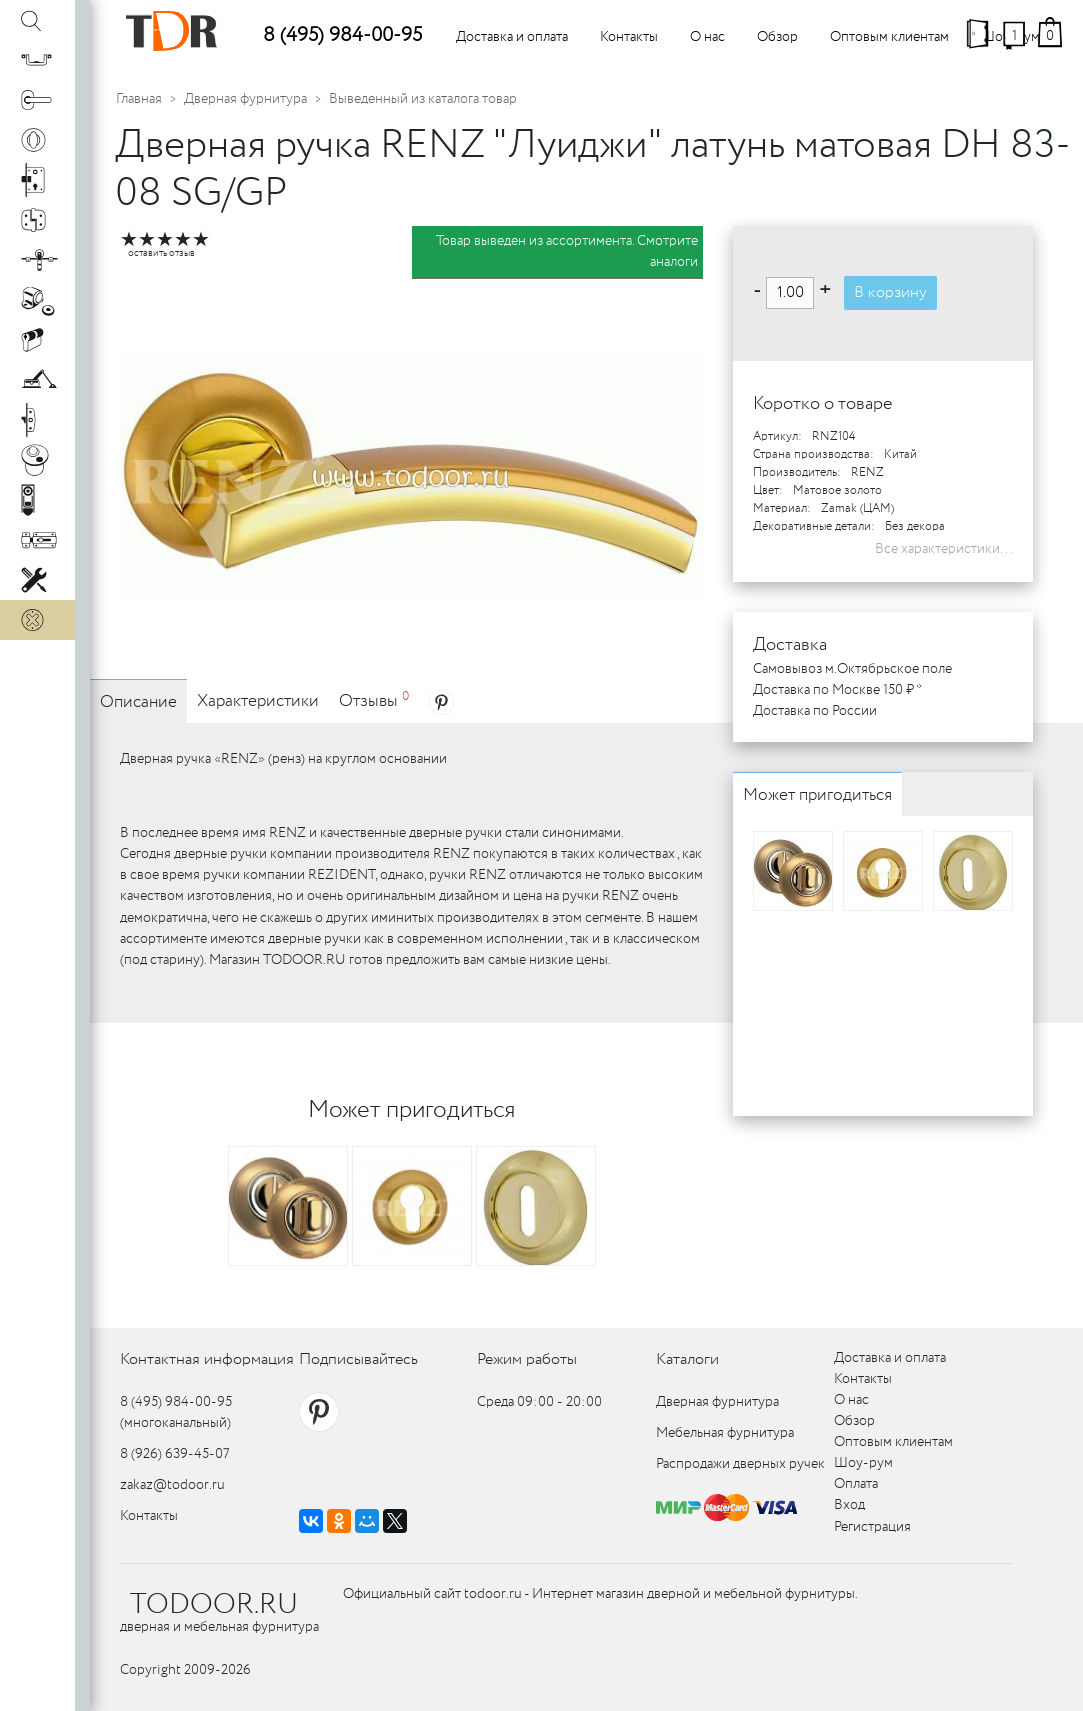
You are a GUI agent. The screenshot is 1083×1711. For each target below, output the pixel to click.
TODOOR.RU (214, 1605)
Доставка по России (815, 711)
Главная (139, 99)
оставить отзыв (161, 253)
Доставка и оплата (512, 37)
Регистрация (872, 1527)
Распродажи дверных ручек (740, 1464)
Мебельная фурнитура (725, 1433)
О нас (707, 37)
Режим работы (527, 1359)
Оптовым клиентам (889, 37)
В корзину (890, 292)
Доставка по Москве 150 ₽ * (837, 690)
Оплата (856, 1484)
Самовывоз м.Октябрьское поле (852, 669)
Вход (849, 1505)
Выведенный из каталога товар (423, 99)
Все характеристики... (944, 549)
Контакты (629, 37)
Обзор (777, 37)
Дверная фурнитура (245, 99)
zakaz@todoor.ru (172, 1485)
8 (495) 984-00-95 (342, 35)
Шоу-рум (863, 1463)
